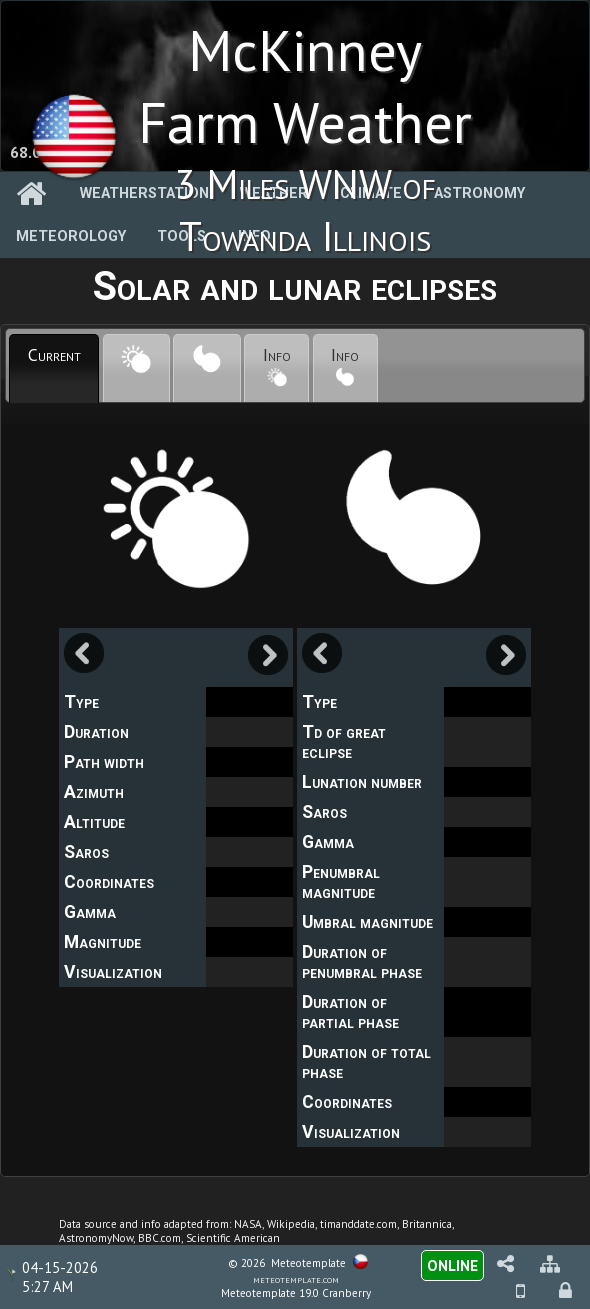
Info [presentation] (277, 365)
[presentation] (136, 369)
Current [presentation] (54, 354)
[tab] (54, 369)
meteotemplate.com (296, 1279)
